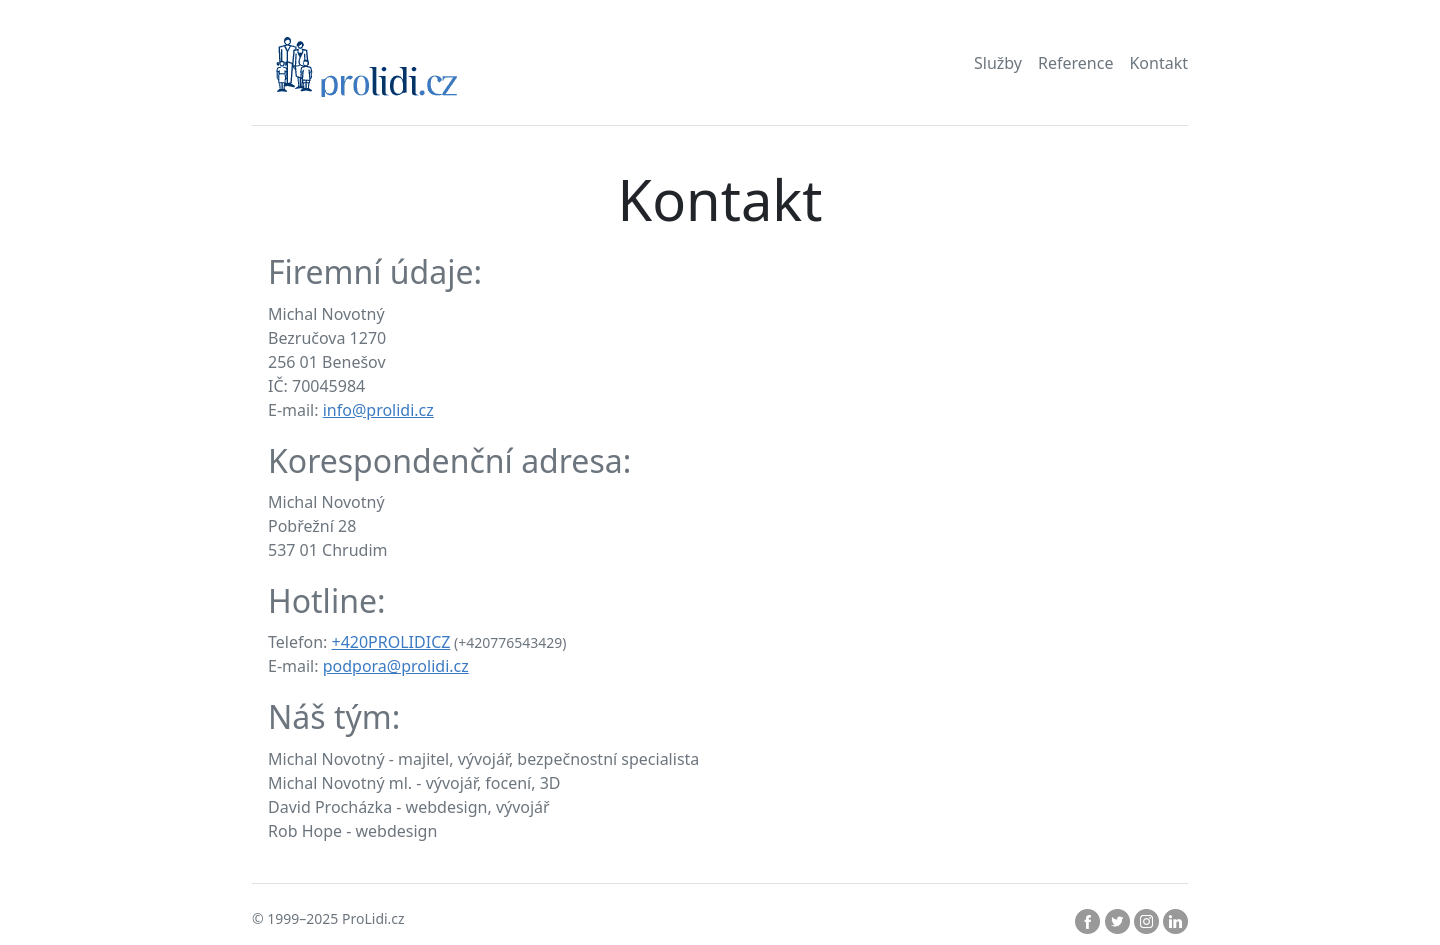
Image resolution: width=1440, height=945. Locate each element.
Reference (1075, 63)
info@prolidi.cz (378, 410)
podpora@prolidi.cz (396, 666)
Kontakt (1158, 63)
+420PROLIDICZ (390, 642)
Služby (998, 63)
